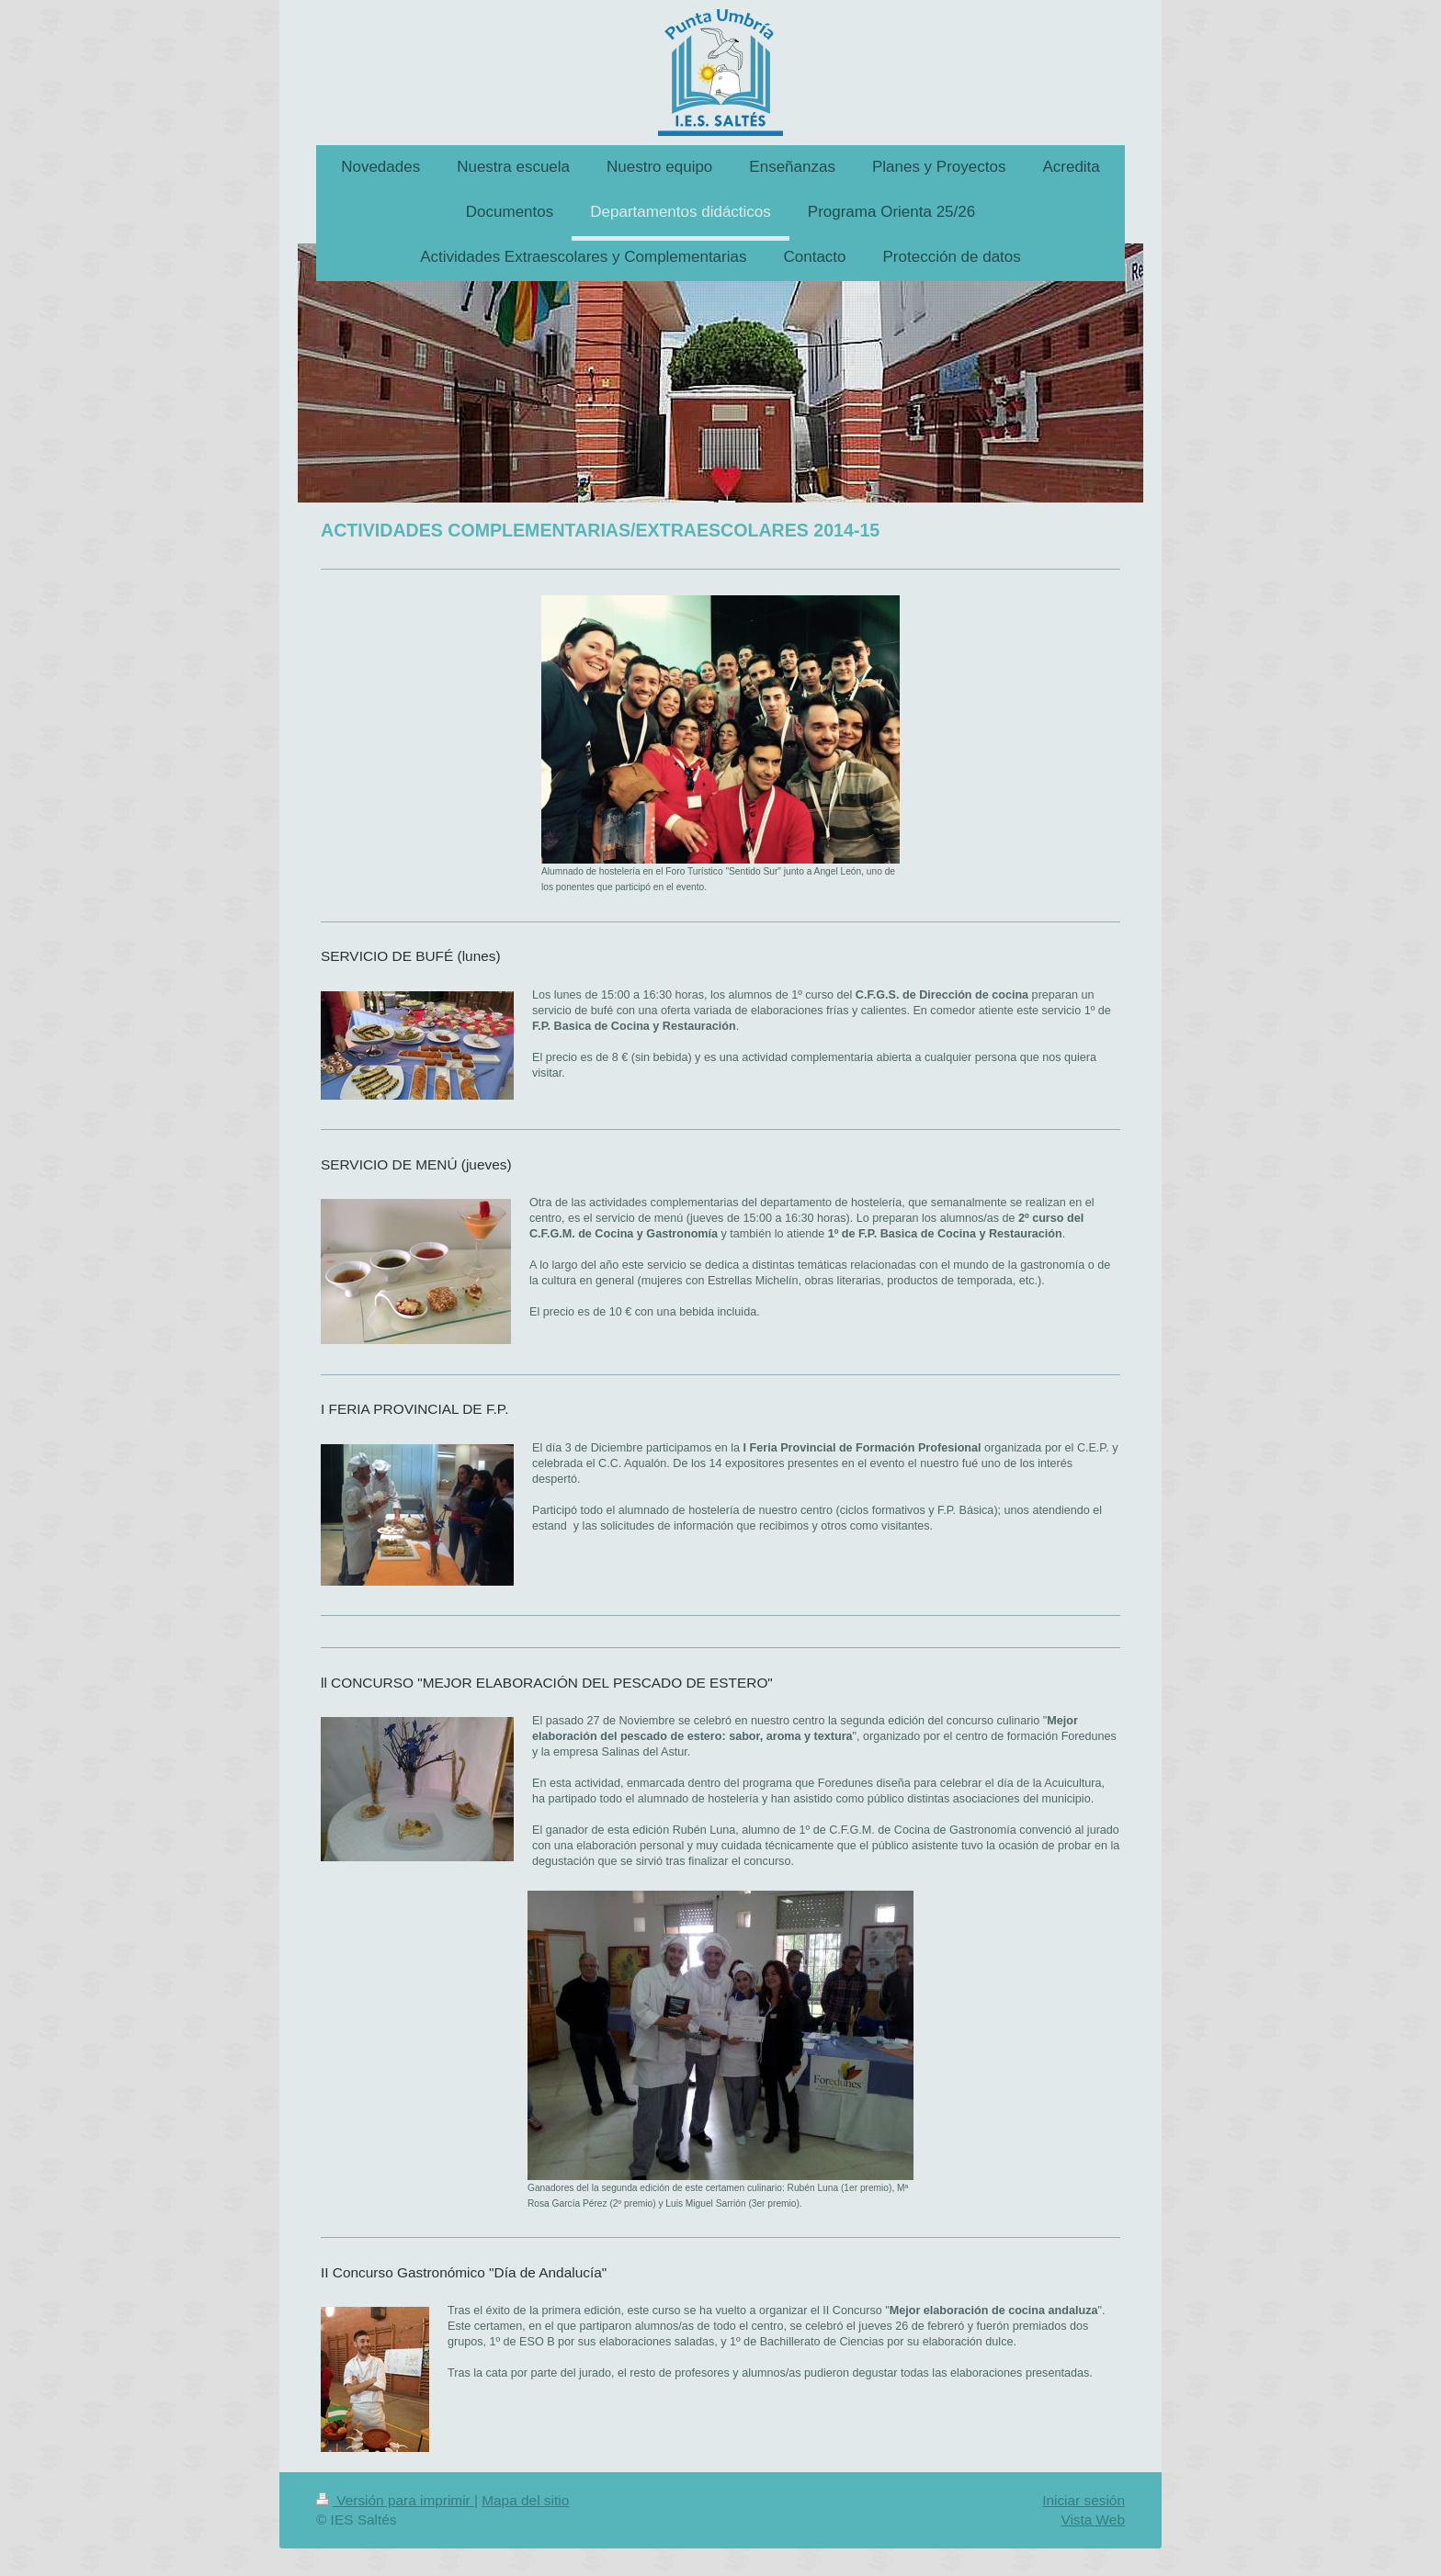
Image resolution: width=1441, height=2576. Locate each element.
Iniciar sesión (1083, 2500)
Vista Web (1093, 2519)
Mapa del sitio (525, 2500)
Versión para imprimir (395, 2500)
